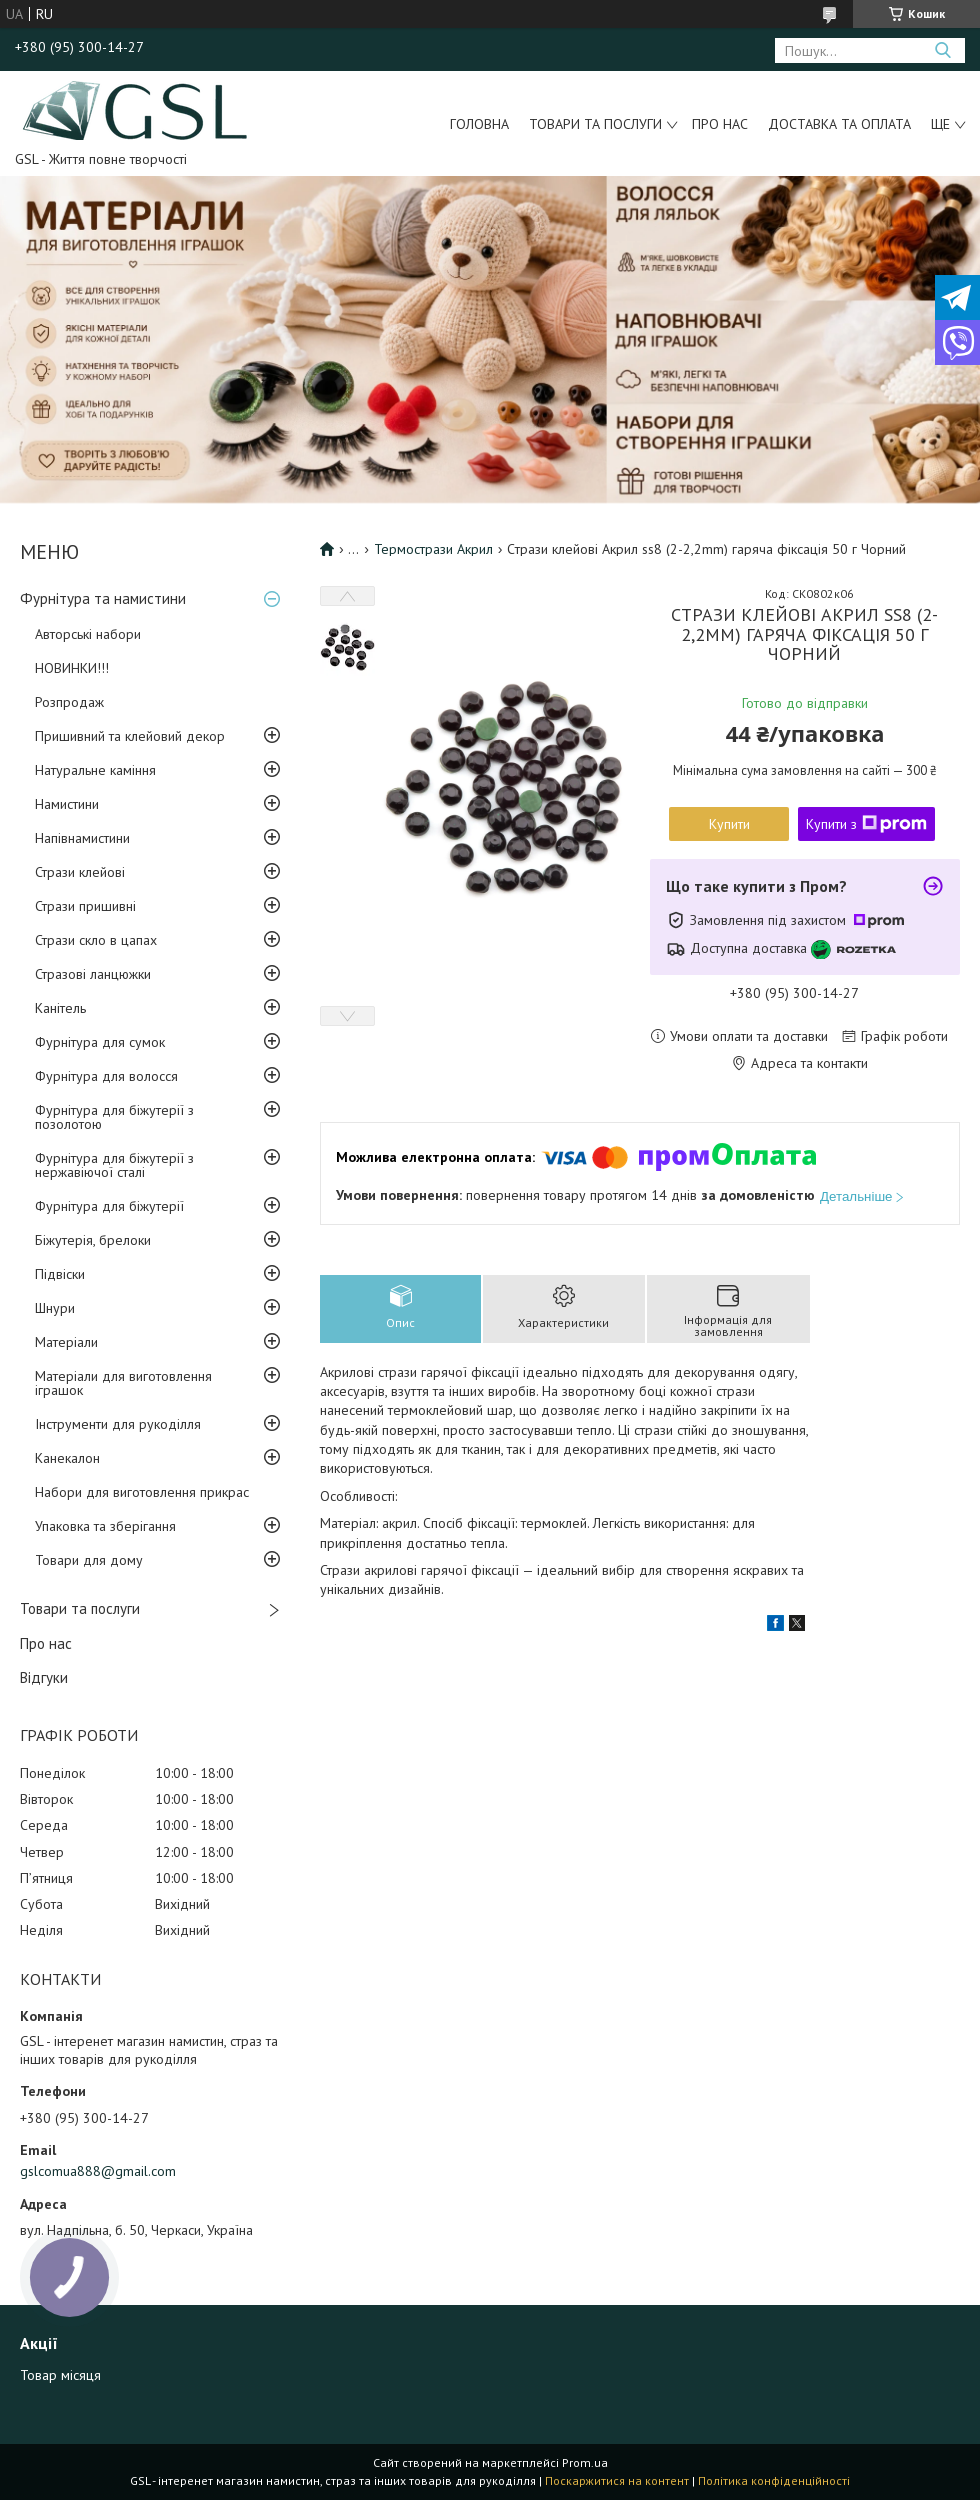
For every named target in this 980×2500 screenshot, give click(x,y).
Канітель (60, 1008)
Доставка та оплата (839, 124)
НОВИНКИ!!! (72, 668)
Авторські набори (88, 634)
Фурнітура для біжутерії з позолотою (114, 1117)
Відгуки (44, 1677)
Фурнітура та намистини (103, 598)
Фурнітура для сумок (100, 1042)
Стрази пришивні (85, 906)
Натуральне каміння (95, 770)
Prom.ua (585, 2462)
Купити (729, 824)
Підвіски (60, 1274)
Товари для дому (89, 1560)
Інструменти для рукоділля (118, 1424)
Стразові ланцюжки (93, 974)
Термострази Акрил (433, 549)
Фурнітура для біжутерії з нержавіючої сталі (114, 1165)
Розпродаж (69, 702)
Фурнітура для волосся (106, 1076)
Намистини (67, 804)
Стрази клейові (80, 872)
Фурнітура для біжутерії (109, 1206)
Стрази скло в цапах (96, 940)
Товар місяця (60, 2375)
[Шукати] (942, 50)
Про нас (720, 124)
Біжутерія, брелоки (93, 1240)
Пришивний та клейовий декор (130, 736)
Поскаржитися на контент (617, 2480)
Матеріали (66, 1342)
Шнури (55, 1308)
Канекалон (67, 1458)
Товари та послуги (595, 124)
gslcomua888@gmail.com (98, 2171)
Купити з (866, 824)
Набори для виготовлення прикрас (142, 1492)
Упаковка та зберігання (105, 1526)
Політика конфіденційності (774, 2480)
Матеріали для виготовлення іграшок (123, 1383)
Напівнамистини (82, 838)
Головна (479, 124)
